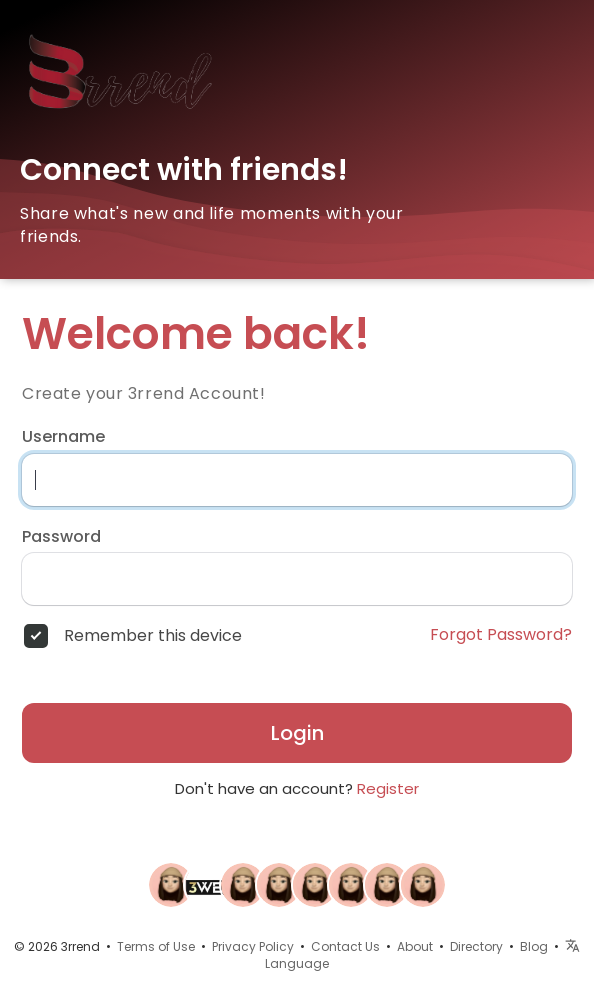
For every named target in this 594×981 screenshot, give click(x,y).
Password (61, 537)
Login (297, 733)
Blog (534, 946)
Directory (476, 946)
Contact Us (345, 946)
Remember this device (153, 636)
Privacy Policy (253, 946)
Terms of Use (156, 946)
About (415, 946)
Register (388, 788)
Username (63, 437)
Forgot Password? (501, 635)
